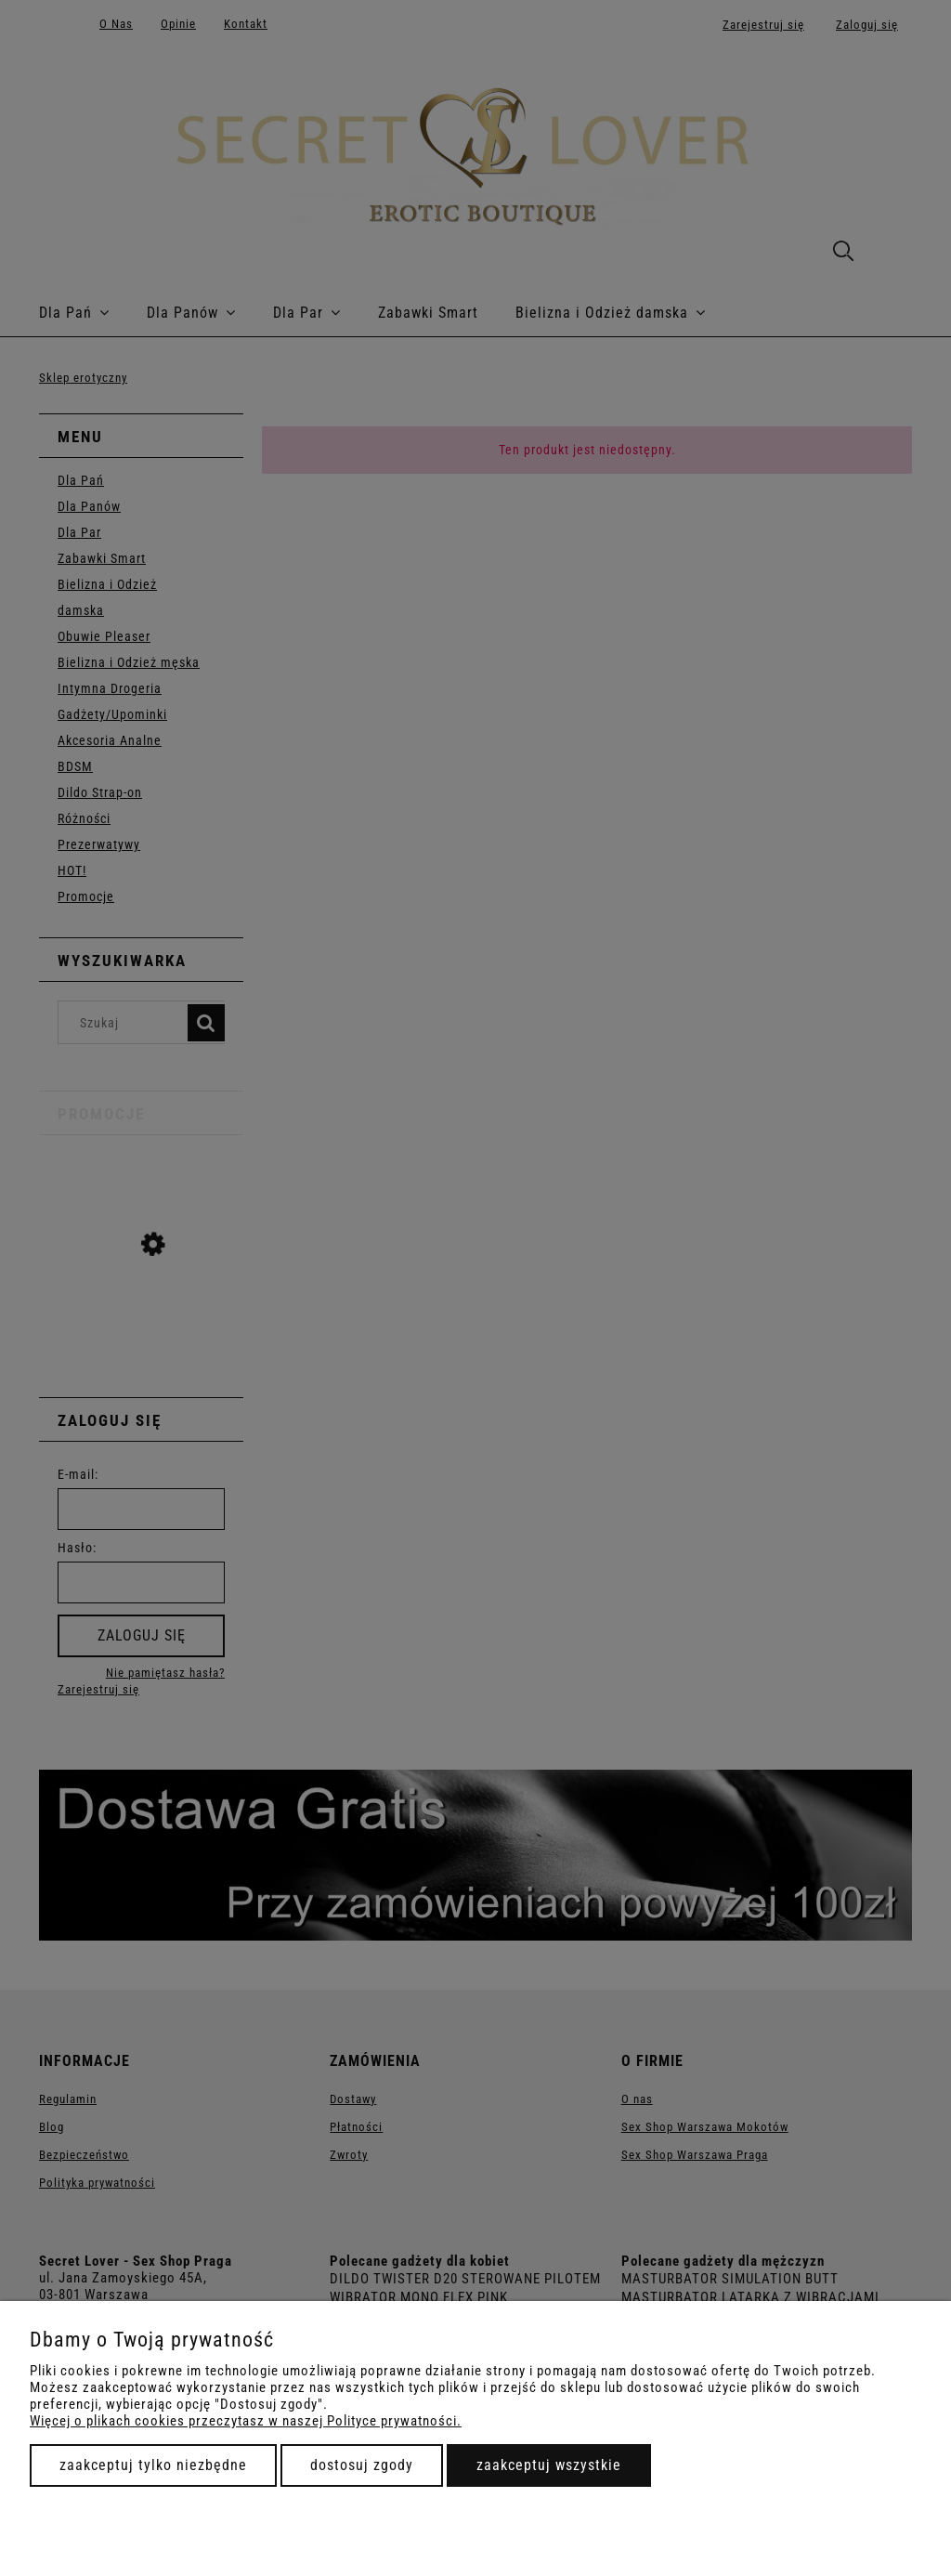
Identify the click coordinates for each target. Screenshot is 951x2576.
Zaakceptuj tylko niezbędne (153, 2465)
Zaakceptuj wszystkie (548, 2465)
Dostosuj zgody (361, 2465)
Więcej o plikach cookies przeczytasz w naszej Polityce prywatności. (246, 2421)
